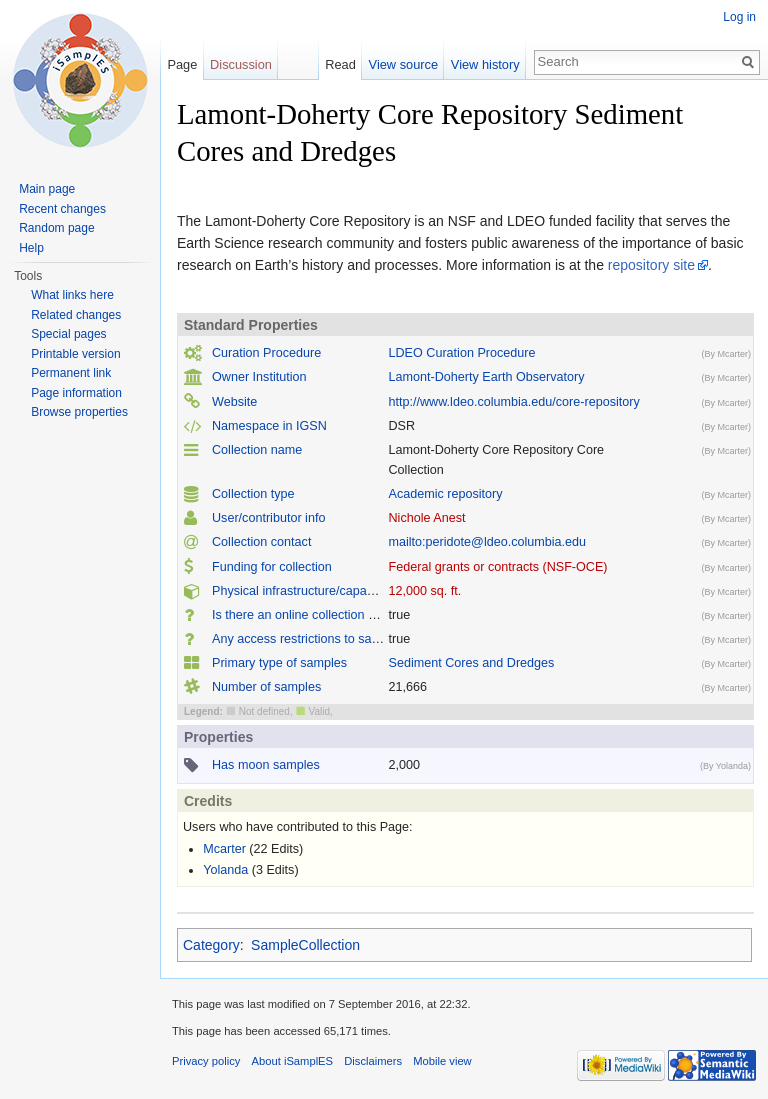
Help (31, 248)
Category (211, 945)
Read (340, 64)
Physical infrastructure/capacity (299, 591)
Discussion (241, 64)
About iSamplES (292, 1061)
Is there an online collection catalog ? (315, 615)
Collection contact (261, 542)
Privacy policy (206, 1061)
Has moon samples (266, 765)
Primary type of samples (279, 663)
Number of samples (266, 687)
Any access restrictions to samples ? (314, 639)
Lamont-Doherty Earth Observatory (487, 377)
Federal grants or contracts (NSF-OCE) (498, 567)
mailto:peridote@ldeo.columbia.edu (488, 542)
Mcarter (224, 849)
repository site (651, 265)
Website (234, 402)
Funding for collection (272, 567)
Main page (47, 189)
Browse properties (79, 412)
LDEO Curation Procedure (462, 353)
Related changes (76, 315)
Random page (56, 228)
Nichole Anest (427, 518)
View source (403, 64)
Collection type (253, 494)
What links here (72, 295)
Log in (739, 17)
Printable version (75, 354)
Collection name (257, 450)
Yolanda (225, 870)
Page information (76, 393)
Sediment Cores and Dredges (472, 663)
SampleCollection (305, 945)
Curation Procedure (266, 353)
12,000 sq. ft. (425, 591)
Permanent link (71, 373)
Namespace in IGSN (269, 426)
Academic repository (446, 494)
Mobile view (442, 1061)
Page (182, 64)
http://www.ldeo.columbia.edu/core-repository (514, 402)
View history (485, 64)
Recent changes (62, 209)
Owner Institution (259, 377)
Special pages (68, 334)
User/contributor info (268, 518)
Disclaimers (373, 1061)
